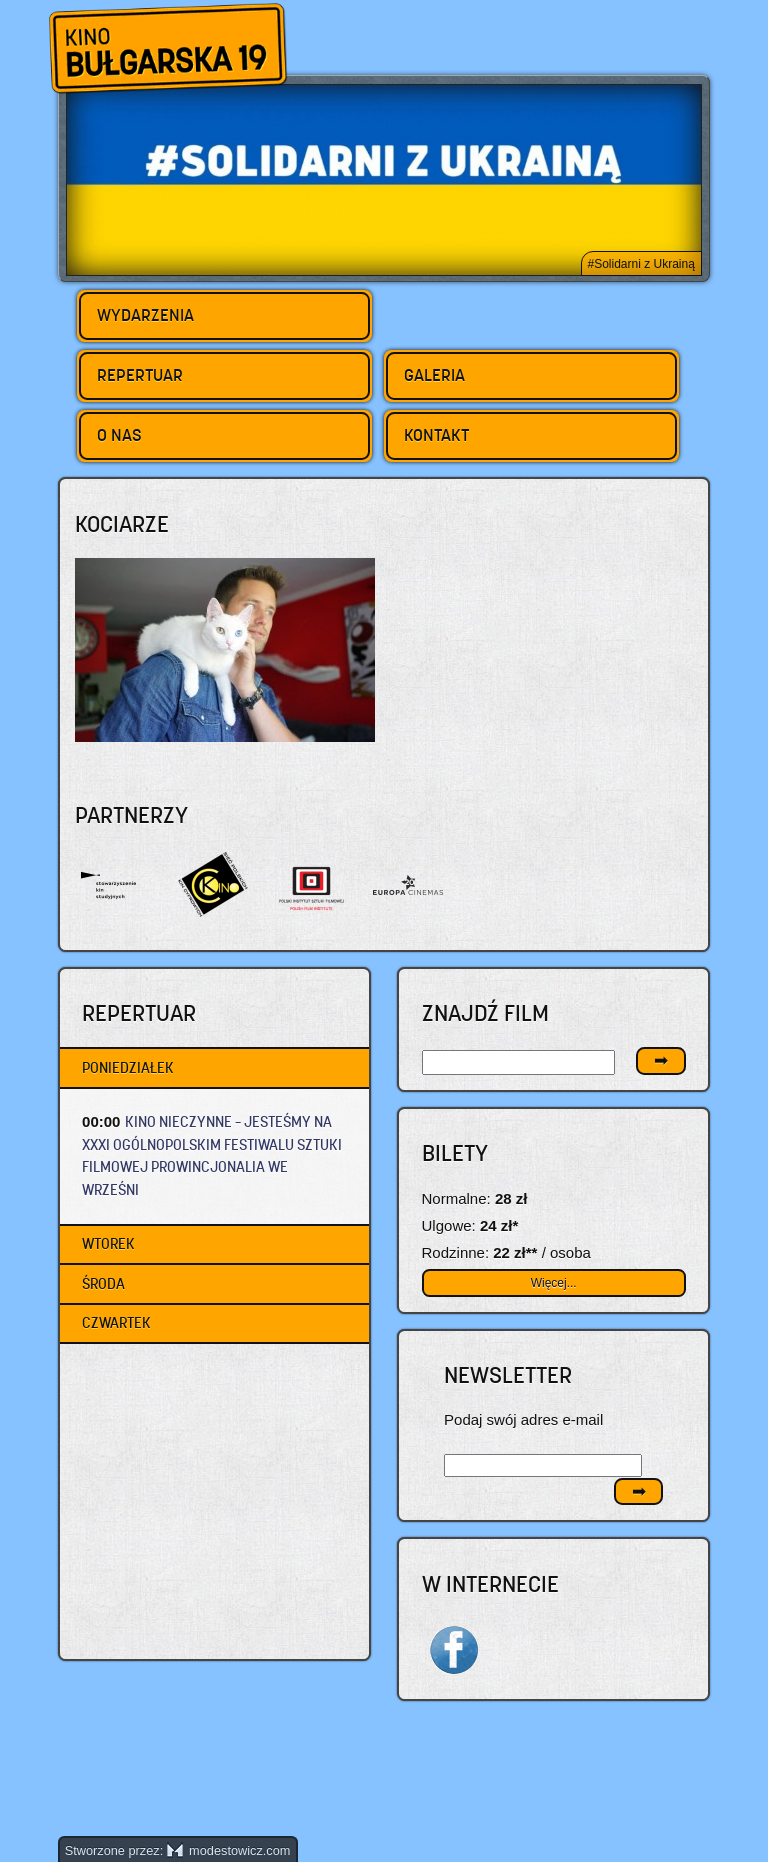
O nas (119, 435)
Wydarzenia (145, 315)
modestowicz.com (229, 1850)
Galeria (434, 375)
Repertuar (140, 375)
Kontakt (436, 435)
